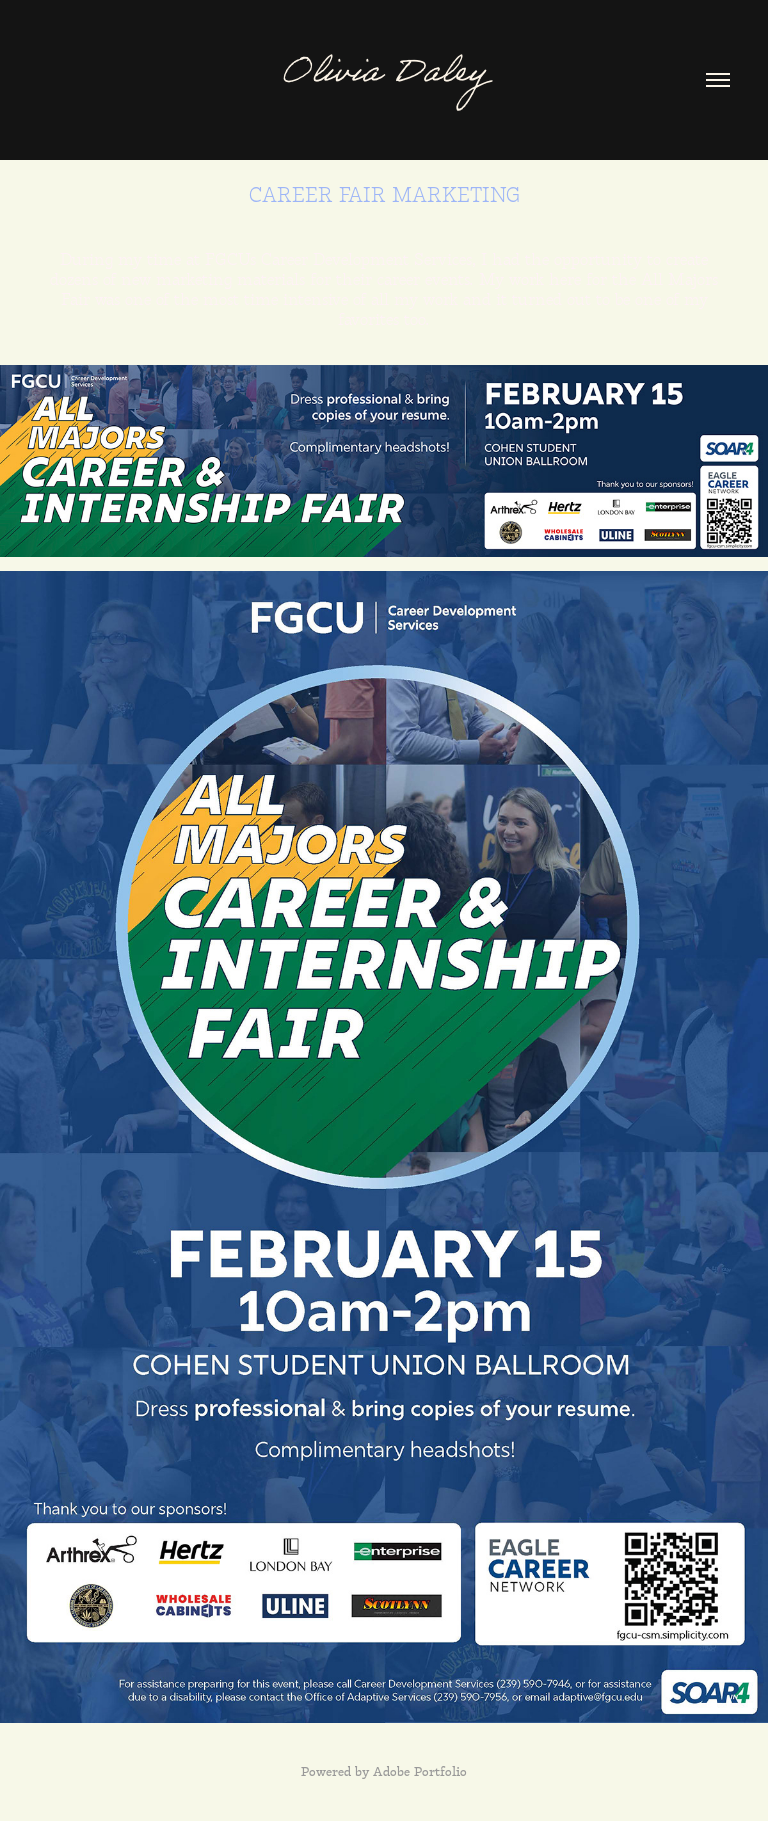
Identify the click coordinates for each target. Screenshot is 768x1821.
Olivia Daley (384, 76)
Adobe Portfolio (420, 1772)
